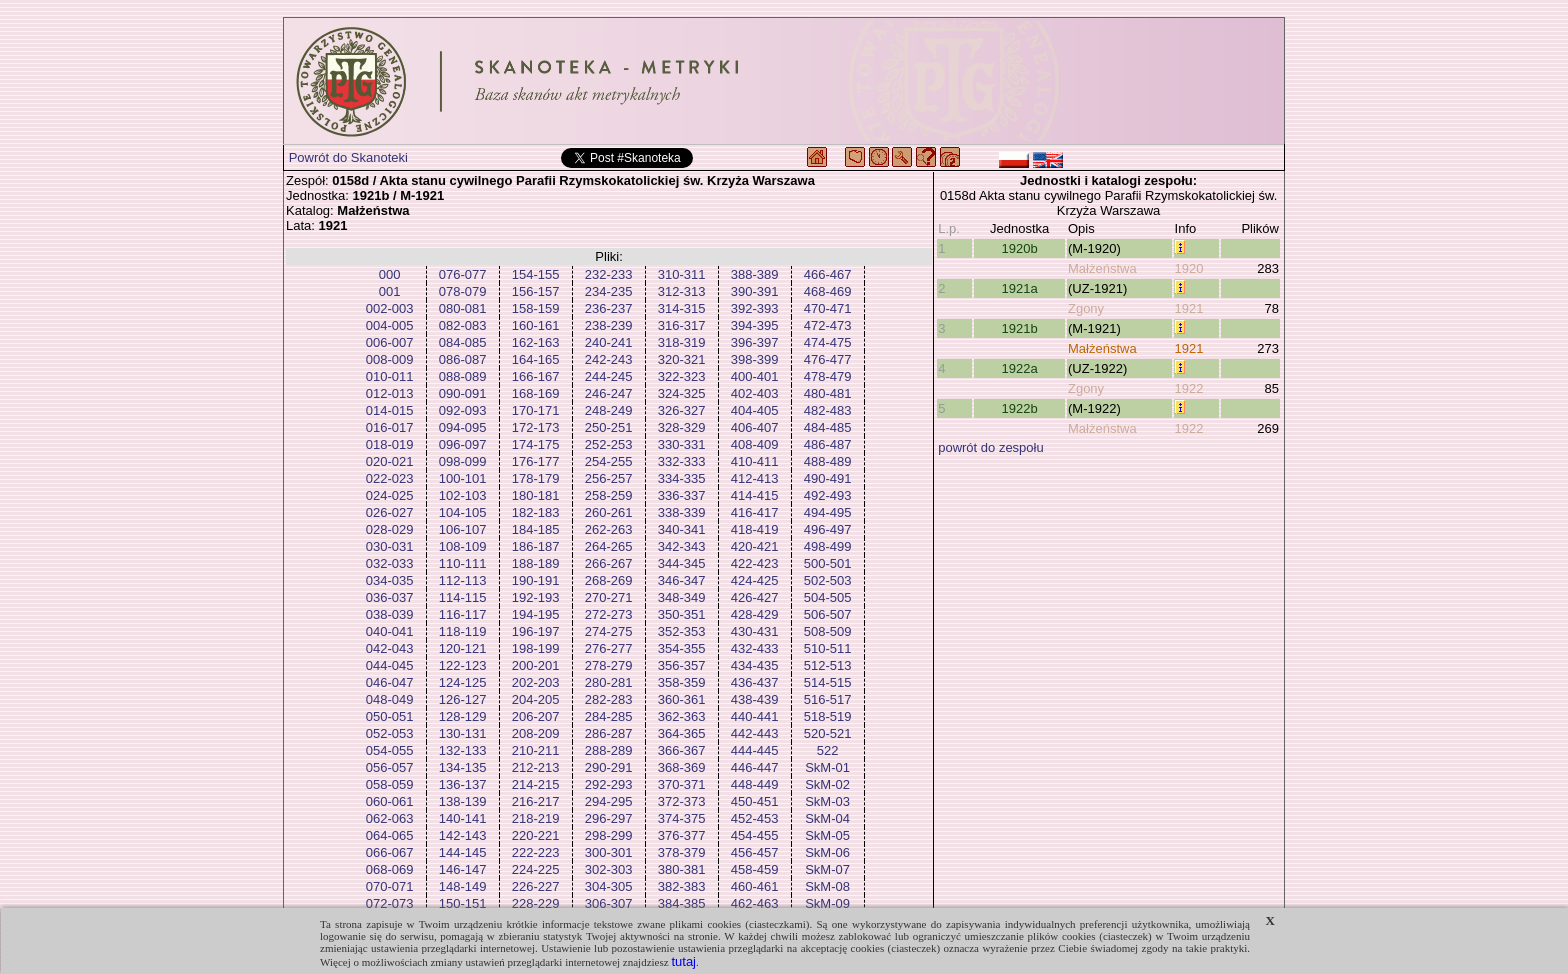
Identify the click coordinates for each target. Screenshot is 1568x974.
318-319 (682, 342)
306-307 (609, 903)
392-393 (755, 308)
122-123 (463, 665)
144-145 (463, 852)
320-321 (682, 359)
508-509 (828, 631)
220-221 (536, 835)
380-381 (682, 869)
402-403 (755, 393)
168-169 (536, 393)
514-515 (828, 682)
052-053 (390, 733)
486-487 (828, 444)
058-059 (390, 784)
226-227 (536, 886)
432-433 (755, 648)
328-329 (682, 427)
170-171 (536, 410)
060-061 (390, 801)
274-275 (609, 631)
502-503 (828, 580)
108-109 (463, 546)
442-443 (755, 733)
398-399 (755, 359)
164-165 (536, 359)
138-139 (463, 801)
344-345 (682, 563)
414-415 (755, 495)
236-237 (609, 308)
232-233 (609, 274)
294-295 (609, 801)
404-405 (755, 410)
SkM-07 (827, 869)
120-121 (463, 648)
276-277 (609, 648)
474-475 (828, 342)
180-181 (536, 495)
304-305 (609, 886)
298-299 (609, 835)
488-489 (828, 461)
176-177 (536, 461)
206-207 (536, 716)
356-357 (682, 665)
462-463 (755, 903)
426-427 (755, 597)
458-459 (755, 869)
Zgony (1086, 308)
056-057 (390, 767)
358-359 (682, 682)
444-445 (755, 750)
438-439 (755, 699)
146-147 (463, 869)
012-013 (390, 393)
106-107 (463, 529)
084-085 (463, 342)
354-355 (682, 648)
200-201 (536, 665)
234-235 (609, 291)
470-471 (828, 308)
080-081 (463, 308)
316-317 (682, 325)
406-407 (755, 427)
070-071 (390, 886)
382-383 (682, 886)
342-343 (682, 546)
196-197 (536, 631)
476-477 (828, 359)
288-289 (609, 750)
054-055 (390, 750)
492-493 (828, 495)
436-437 (755, 682)
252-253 (609, 444)
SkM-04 (827, 818)
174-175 (536, 444)
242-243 (609, 359)
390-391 (755, 291)
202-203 (536, 682)
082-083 (463, 325)
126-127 (463, 699)
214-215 (536, 784)
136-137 (463, 784)
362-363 (682, 716)
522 (828, 750)
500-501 (828, 563)
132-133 (463, 750)
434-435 (755, 665)
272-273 (609, 614)
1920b (1020, 248)
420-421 (755, 546)
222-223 (536, 852)
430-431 (755, 631)
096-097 (463, 444)
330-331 (682, 444)
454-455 (755, 835)
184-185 (536, 529)
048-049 (390, 699)
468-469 (828, 291)
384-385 (682, 903)
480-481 (828, 393)
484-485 (828, 427)
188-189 (536, 563)
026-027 (390, 512)
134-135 (463, 767)
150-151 (463, 903)
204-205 (536, 699)
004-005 (390, 325)
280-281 (609, 682)
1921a (1020, 288)
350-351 (682, 614)
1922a (1020, 368)
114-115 (463, 597)
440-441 (755, 716)
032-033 (390, 563)
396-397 (755, 342)
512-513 (828, 665)
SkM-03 (827, 801)
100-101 (463, 478)
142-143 (463, 835)
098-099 (463, 461)
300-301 (609, 852)
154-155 (536, 274)
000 (390, 274)
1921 (1189, 308)
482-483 (828, 410)
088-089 (463, 376)
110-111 (463, 563)
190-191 (536, 580)
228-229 (536, 903)
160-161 (536, 325)
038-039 (390, 614)
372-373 (682, 801)
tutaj (683, 961)
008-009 (390, 359)
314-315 (682, 308)
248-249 (609, 410)
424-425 (755, 580)
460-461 (755, 886)
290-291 (609, 767)
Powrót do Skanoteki (348, 157)
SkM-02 (827, 784)
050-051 (390, 716)
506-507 (828, 614)
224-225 (536, 869)
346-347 (682, 580)
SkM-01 (827, 767)
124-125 (463, 682)
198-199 (536, 648)
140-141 (463, 818)
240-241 (609, 342)
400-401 (755, 376)
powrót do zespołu (991, 447)
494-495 (828, 512)
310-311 (682, 274)
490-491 (828, 478)
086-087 (463, 359)
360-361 (682, 699)
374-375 (682, 818)
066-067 (390, 852)
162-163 (536, 342)
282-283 (609, 699)
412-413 (755, 478)
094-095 (463, 427)
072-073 (390, 903)
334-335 (682, 478)
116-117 (463, 614)
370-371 (682, 784)
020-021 (390, 461)
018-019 (390, 444)
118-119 (463, 631)
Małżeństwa (1102, 268)
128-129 (463, 716)
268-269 (609, 580)
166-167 (536, 376)
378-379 (682, 852)
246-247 (609, 393)
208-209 (536, 733)
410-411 (755, 461)
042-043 (390, 648)
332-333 (682, 461)
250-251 (609, 427)
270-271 (609, 597)
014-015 (390, 410)
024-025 (390, 495)
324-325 (682, 393)
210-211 (536, 750)
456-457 (755, 852)
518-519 (828, 716)
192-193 (536, 597)
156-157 (536, 291)
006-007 (390, 342)
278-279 (609, 665)
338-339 (682, 512)
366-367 (682, 750)
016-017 (390, 427)
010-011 (390, 376)
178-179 (536, 478)
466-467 (828, 274)
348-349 (682, 597)
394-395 (755, 325)
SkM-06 (827, 852)
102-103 (463, 495)
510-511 (828, 648)
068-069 (390, 869)
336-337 (682, 495)
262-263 (609, 529)
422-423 (755, 563)
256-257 (609, 478)
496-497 (828, 529)
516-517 (828, 699)
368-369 (682, 767)
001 (390, 291)
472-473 (828, 325)
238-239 (609, 325)
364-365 (682, 733)
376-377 (682, 835)
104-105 (463, 512)
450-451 (755, 801)
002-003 (390, 308)
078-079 (463, 291)
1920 (1189, 268)
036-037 (390, 597)
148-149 (463, 886)
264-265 (609, 546)
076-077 (463, 274)
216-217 (536, 801)
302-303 (609, 869)
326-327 (682, 410)
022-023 (390, 478)
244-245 (609, 376)
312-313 (682, 291)
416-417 (755, 512)
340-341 (682, 529)
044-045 (390, 665)
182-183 (536, 512)
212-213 (536, 767)
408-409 (755, 444)
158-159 (536, 308)
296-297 (609, 818)
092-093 (463, 410)
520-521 (828, 733)
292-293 (609, 784)
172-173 (536, 427)
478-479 (828, 376)
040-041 (390, 631)
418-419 (755, 529)
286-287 (609, 733)
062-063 (390, 818)
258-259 (609, 495)
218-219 (536, 818)
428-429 (755, 614)
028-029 (390, 529)
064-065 (390, 835)
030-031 (390, 546)
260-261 (609, 512)
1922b (1020, 408)
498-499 (828, 546)
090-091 (463, 393)
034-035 (390, 580)
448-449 (755, 784)
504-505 (828, 597)
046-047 (390, 682)
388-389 (755, 274)
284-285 (609, 716)
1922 (1189, 388)
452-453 (755, 818)
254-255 (609, 461)
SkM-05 (827, 835)
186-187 (536, 546)
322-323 (682, 376)
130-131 (463, 733)
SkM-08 (827, 886)
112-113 (463, 580)
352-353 (682, 631)
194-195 (536, 614)
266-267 (609, 563)
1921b (1020, 328)
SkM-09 (827, 903)
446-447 (755, 767)
